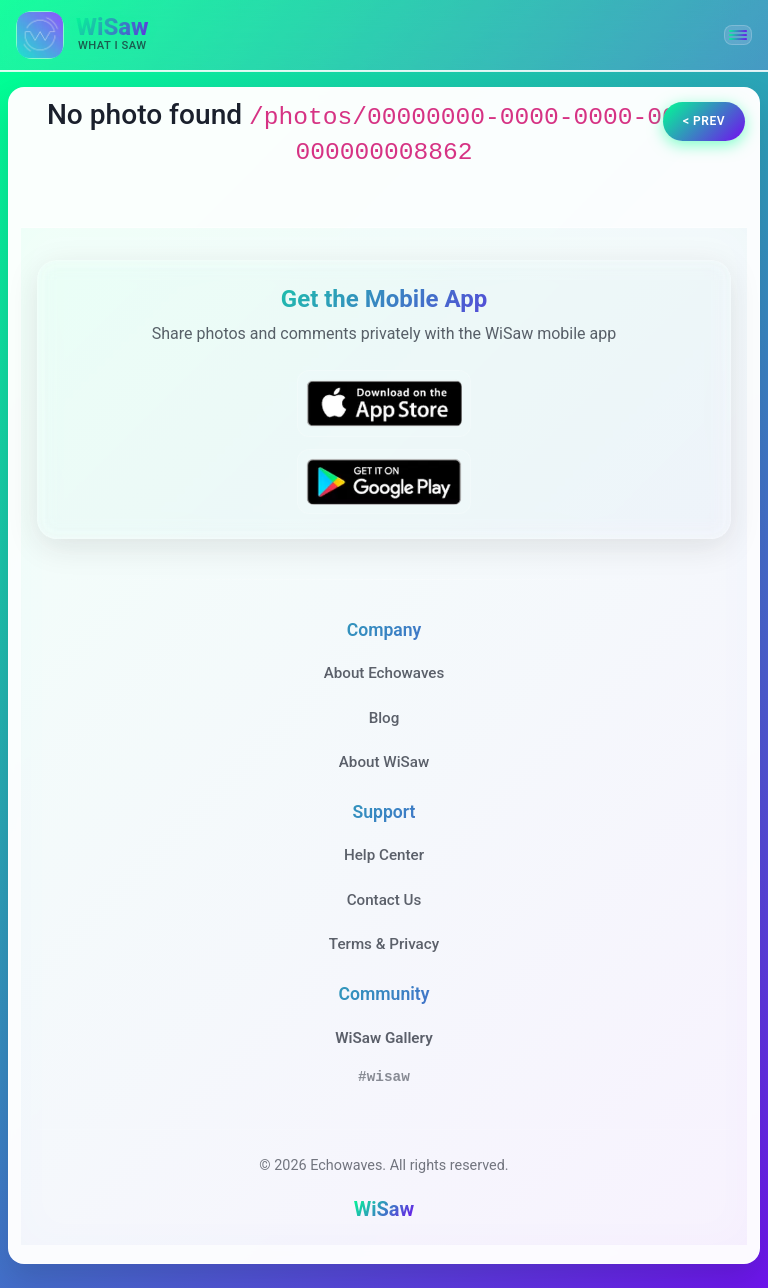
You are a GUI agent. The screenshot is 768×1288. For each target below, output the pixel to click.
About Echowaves (384, 673)
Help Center (384, 855)
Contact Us (384, 900)
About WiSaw (384, 762)
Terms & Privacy (384, 944)
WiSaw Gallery (383, 1038)
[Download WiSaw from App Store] (384, 403)
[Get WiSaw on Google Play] (384, 481)
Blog (384, 718)
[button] (738, 35)
